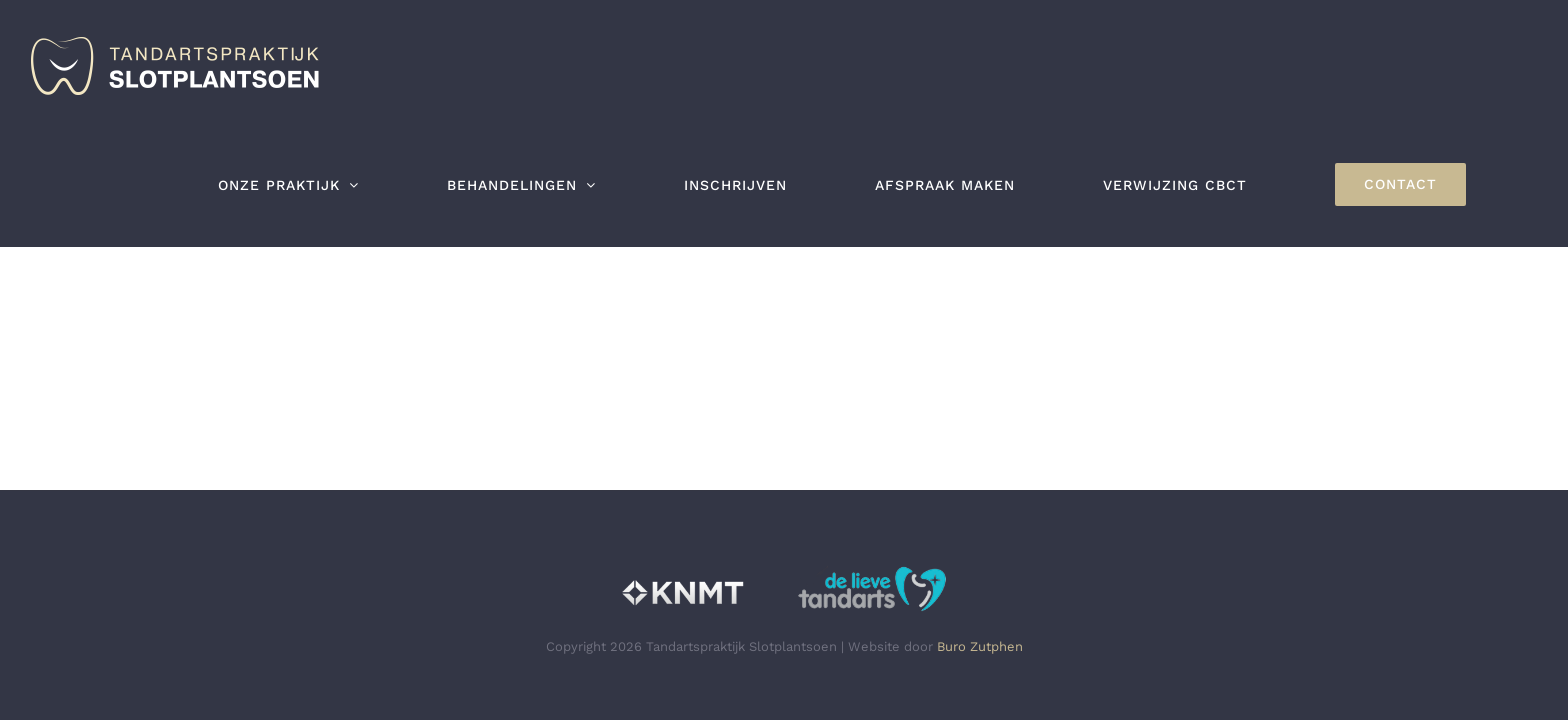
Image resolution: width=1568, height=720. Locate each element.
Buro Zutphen (980, 646)
